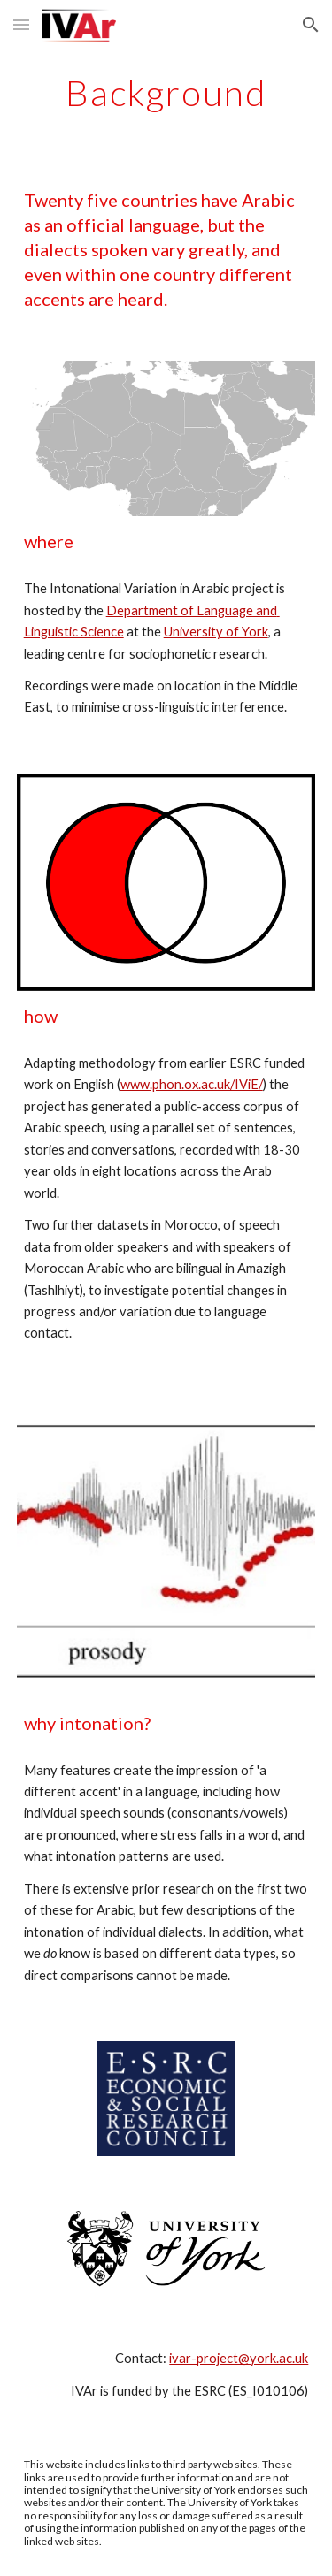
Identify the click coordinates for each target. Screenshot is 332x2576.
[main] (166, 92)
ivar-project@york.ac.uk (238, 2358)
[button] (21, 24)
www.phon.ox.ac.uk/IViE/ (191, 1084)
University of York (216, 631)
